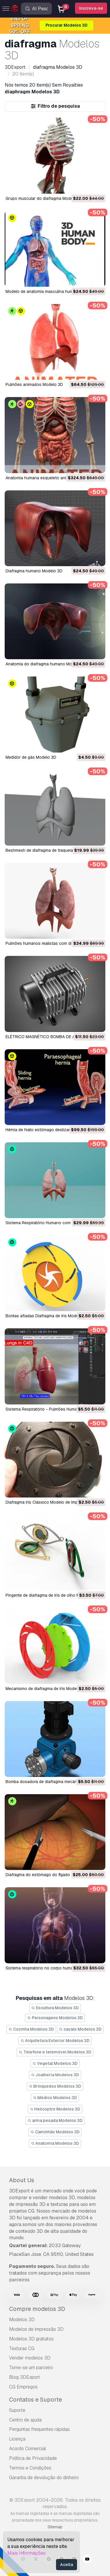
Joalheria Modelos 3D (55, 2074)
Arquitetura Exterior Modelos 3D (55, 2040)
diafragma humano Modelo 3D (34, 570)
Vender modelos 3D (29, 2358)
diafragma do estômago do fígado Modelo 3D (49, 1874)
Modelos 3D (22, 2319)
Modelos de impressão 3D (36, 2329)
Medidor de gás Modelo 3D (31, 757)
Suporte (17, 2410)
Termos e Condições (30, 2468)
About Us (21, 2180)
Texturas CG (21, 2348)
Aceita (66, 2564)
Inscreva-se (91, 8)
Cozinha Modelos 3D (31, 2029)
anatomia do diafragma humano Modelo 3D (46, 664)
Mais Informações (26, 2553)
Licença (17, 2439)
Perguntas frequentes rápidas (39, 2429)
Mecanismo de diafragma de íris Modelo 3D (46, 1688)
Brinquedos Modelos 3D (55, 2086)
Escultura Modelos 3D (55, 2007)
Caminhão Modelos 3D (55, 2131)
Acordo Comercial (27, 2449)
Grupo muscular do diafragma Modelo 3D (44, 198)
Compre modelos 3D (37, 2309)
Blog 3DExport (24, 2377)
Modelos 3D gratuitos (31, 2339)
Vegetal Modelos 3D (55, 2063)
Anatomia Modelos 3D (55, 2143)
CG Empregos (23, 2387)
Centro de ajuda (25, 2420)
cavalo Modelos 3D (80, 2029)
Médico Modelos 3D (55, 2097)
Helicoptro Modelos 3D (55, 2109)
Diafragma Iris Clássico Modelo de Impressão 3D (51, 1502)
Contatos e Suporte (35, 2399)
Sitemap (55, 2526)
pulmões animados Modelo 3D (34, 384)
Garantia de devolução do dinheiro (44, 2477)
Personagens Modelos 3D (55, 2017)
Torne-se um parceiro (31, 2367)
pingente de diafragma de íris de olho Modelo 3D (51, 1595)
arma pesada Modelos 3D (55, 2120)
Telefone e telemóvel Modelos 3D (55, 2052)
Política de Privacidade (33, 2458)
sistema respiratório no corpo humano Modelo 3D (52, 1968)
